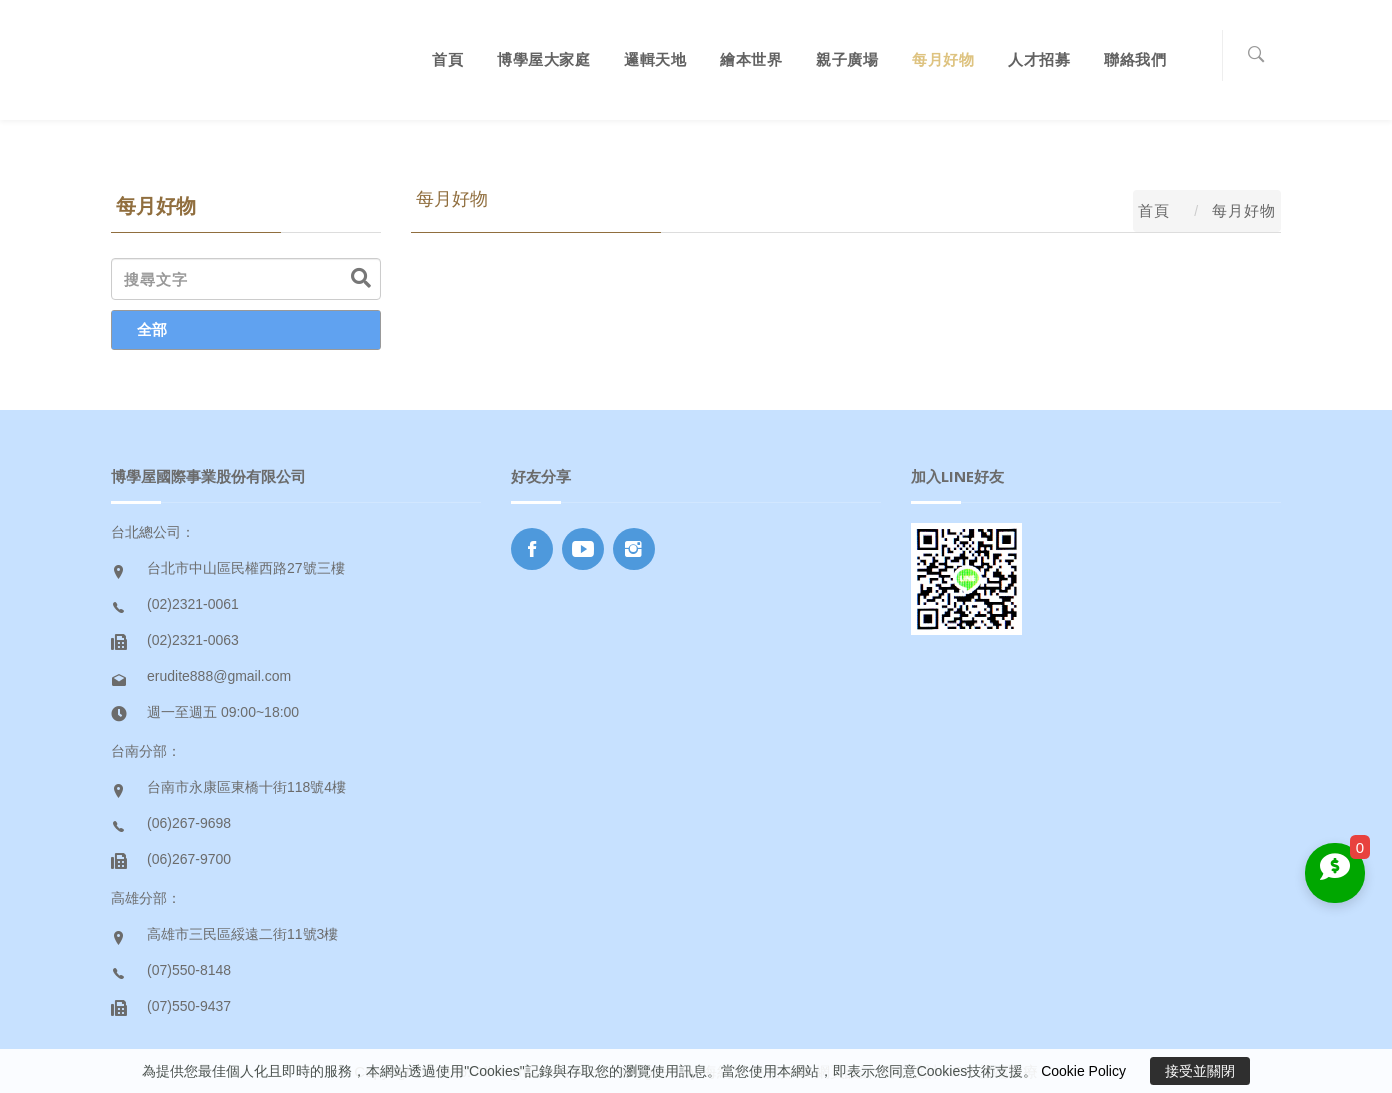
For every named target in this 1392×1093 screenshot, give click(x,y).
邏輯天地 (655, 59)
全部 (152, 329)
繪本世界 (751, 59)
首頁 (447, 59)
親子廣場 (847, 59)
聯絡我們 (1135, 59)
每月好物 (943, 59)
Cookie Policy (1083, 1071)
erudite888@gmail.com (219, 676)
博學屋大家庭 (543, 59)
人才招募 (1039, 59)
